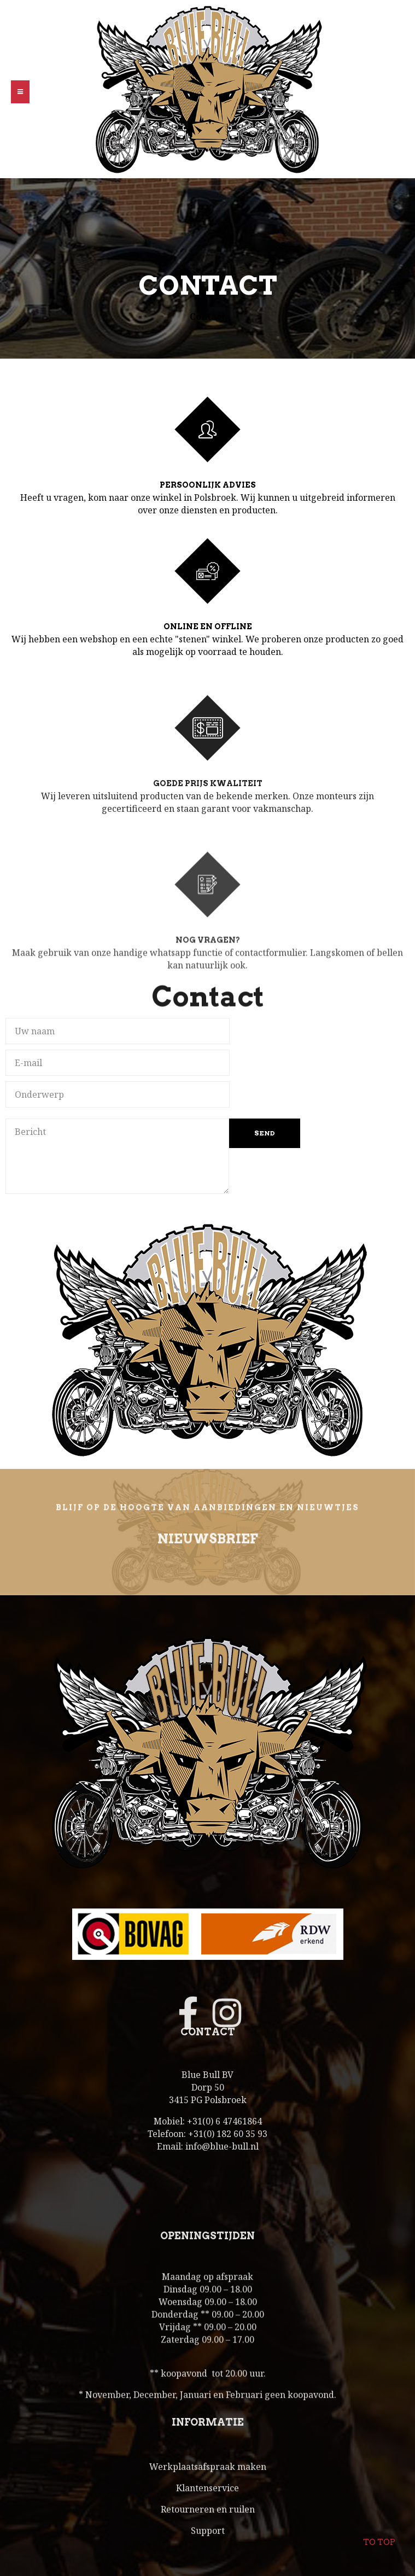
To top (379, 2535)
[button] (20, 91)
